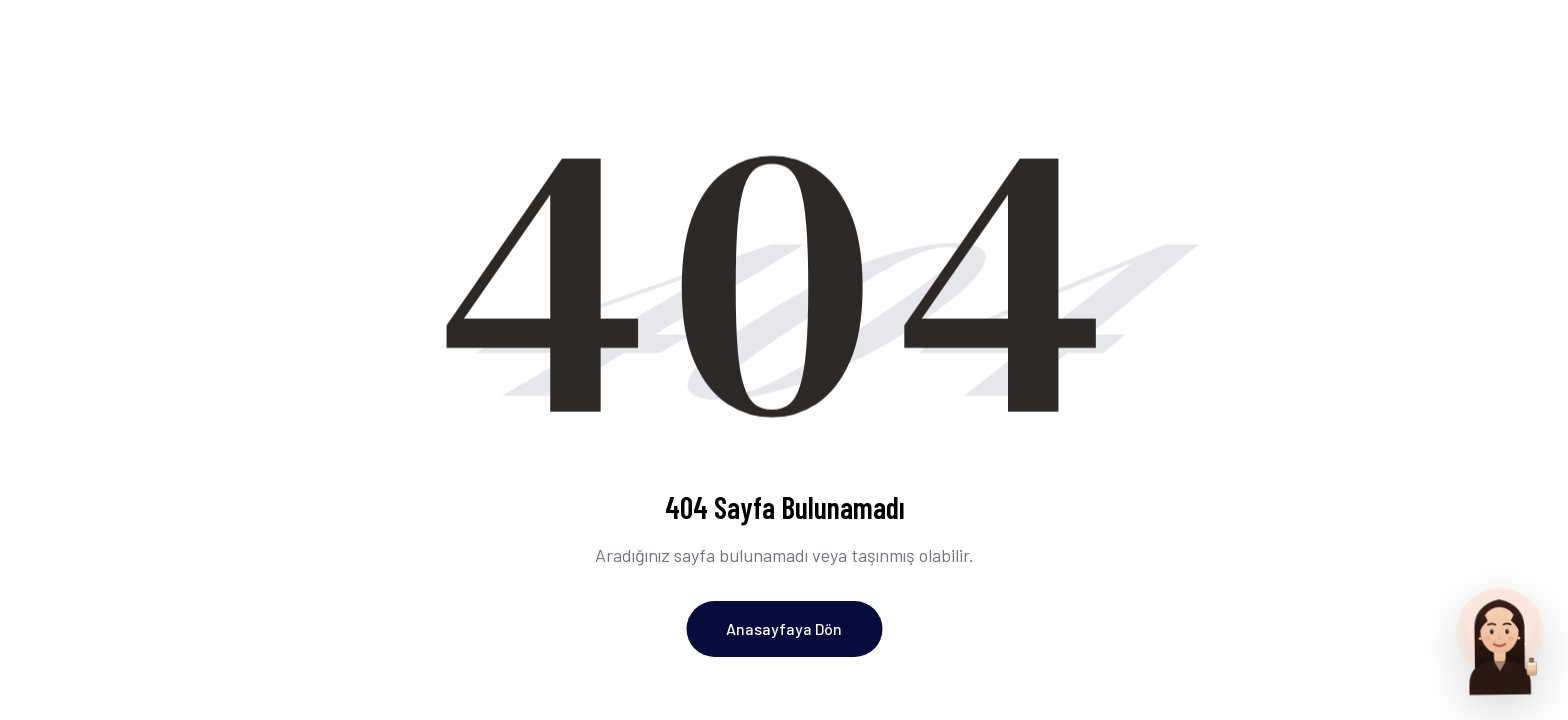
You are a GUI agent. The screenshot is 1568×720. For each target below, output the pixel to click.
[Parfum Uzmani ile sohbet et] (1500, 640)
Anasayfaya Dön (784, 628)
